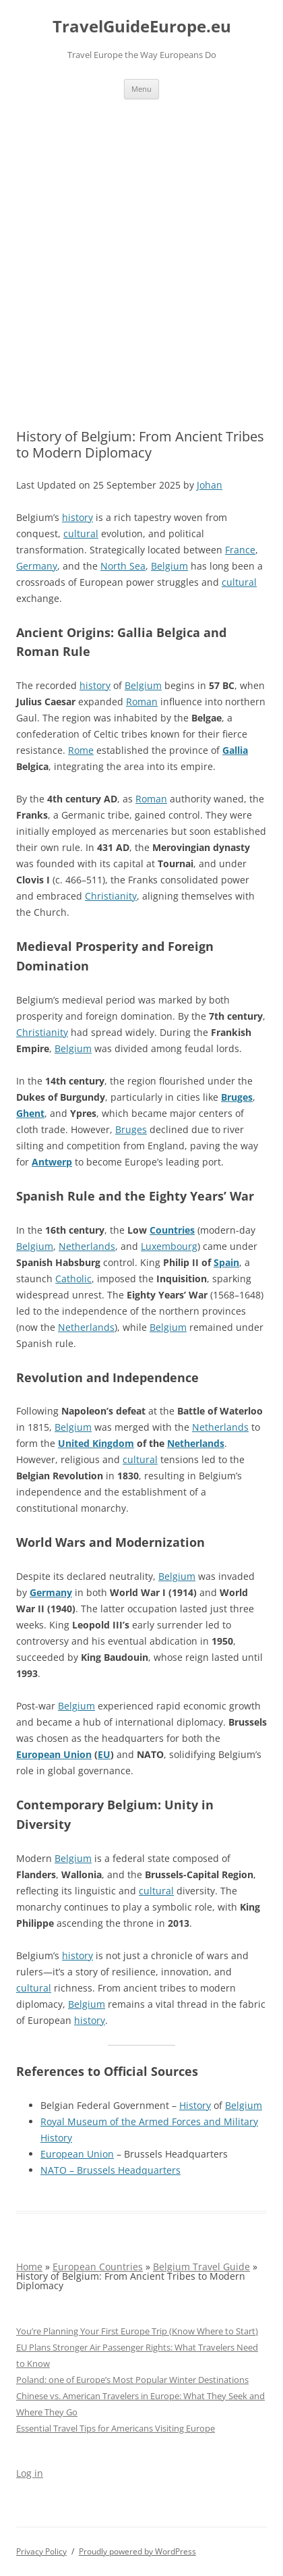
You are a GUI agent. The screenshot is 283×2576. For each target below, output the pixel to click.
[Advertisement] (141, 247)
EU (104, 1754)
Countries (172, 1230)
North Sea (123, 565)
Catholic (73, 1278)
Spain (226, 1262)
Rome (81, 750)
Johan (209, 484)
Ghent (30, 1113)
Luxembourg (169, 1246)
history (77, 517)
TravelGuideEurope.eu (142, 26)
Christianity (111, 895)
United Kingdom (96, 1443)
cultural (80, 533)
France (240, 549)
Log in (29, 2473)
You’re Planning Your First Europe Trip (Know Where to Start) (137, 2331)
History (195, 2105)
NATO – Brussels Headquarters (110, 2170)
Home (29, 2266)
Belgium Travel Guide (201, 2266)
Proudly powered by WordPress (137, 2551)
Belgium (169, 565)
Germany (36, 565)
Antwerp (52, 1161)
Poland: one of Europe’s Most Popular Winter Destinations (132, 2380)
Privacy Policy (41, 2551)
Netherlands (87, 1246)
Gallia (235, 750)
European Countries (98, 2266)
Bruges (237, 1097)
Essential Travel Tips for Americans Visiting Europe (115, 2428)
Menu (141, 89)
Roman (142, 701)
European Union (54, 1754)
